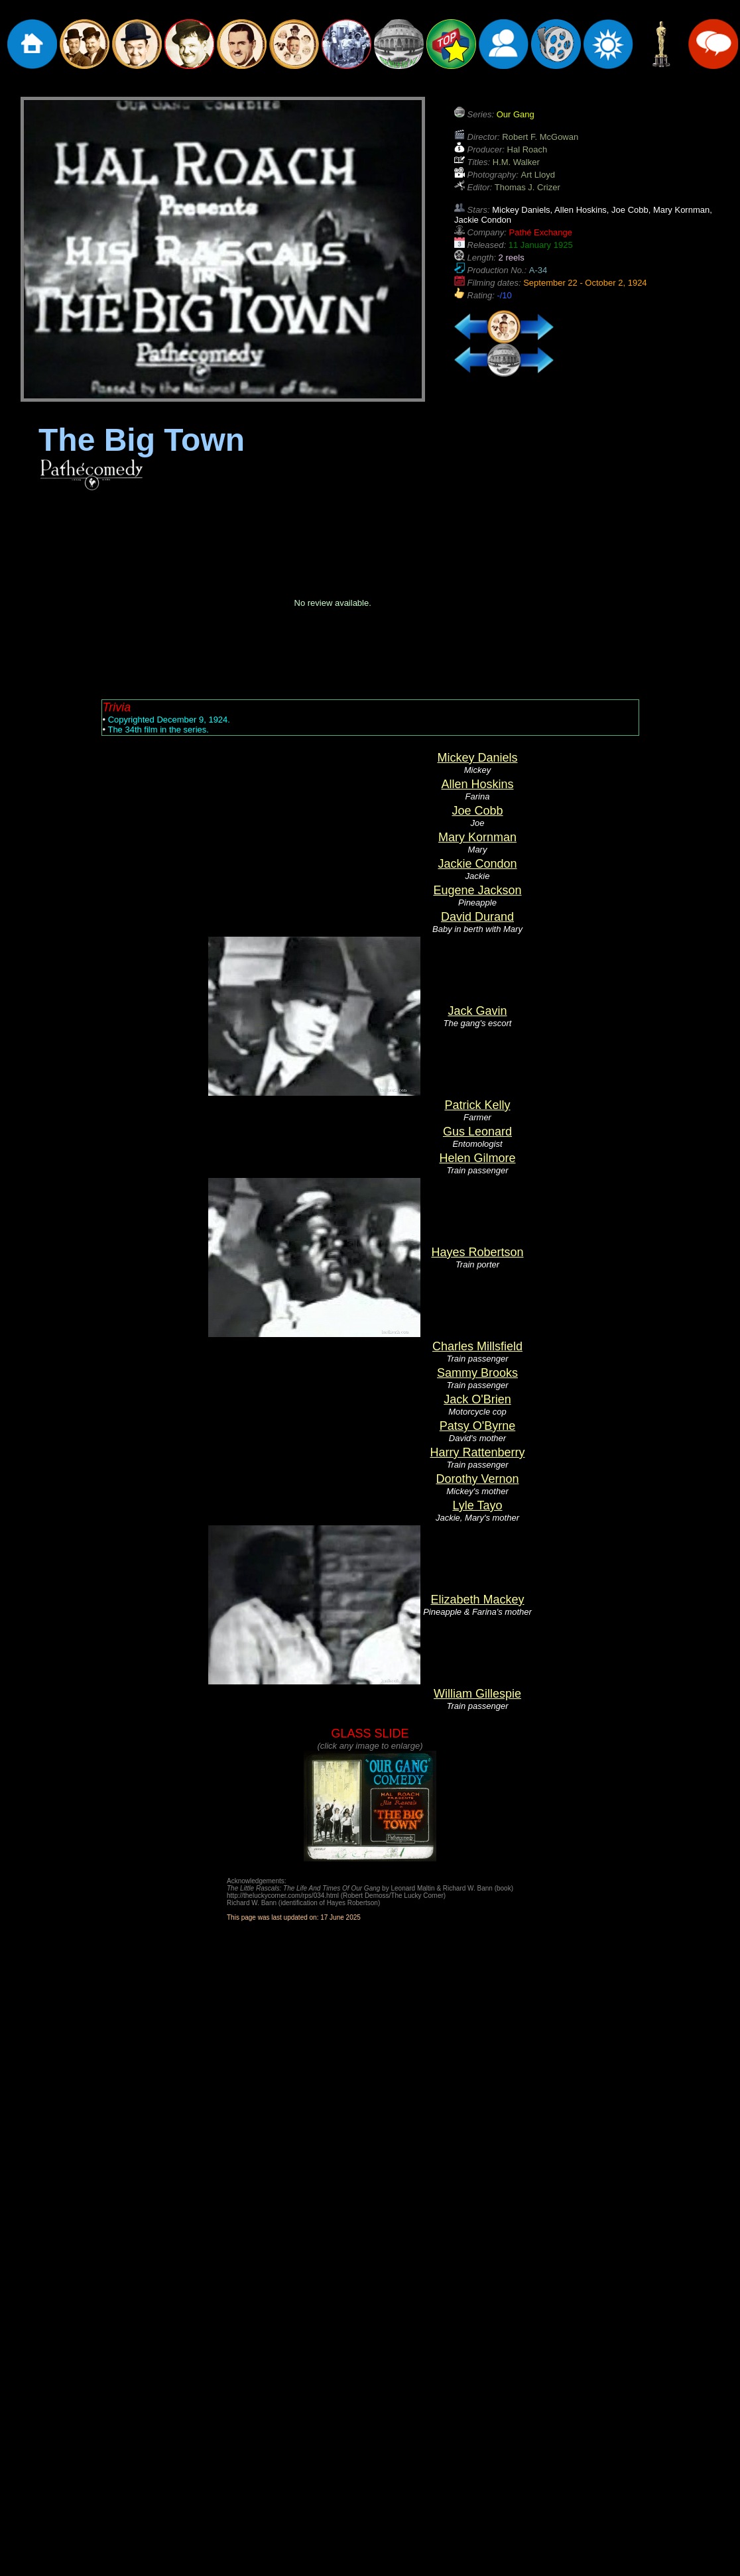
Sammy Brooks (477, 1372)
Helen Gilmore (477, 1158)
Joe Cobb (477, 810)
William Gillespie (477, 1693)
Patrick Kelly (477, 1105)
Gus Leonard (477, 1131)
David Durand (477, 916)
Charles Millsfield (477, 1346)
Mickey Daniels (477, 757)
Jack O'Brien (477, 1399)
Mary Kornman (477, 837)
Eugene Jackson (477, 890)
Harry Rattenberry (477, 1452)
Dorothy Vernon (477, 1479)
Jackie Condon (477, 863)
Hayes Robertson (477, 1252)
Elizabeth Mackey (477, 1599)
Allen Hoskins (477, 784)
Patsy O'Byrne (477, 1426)
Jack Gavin (477, 1011)
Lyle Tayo (477, 1505)
